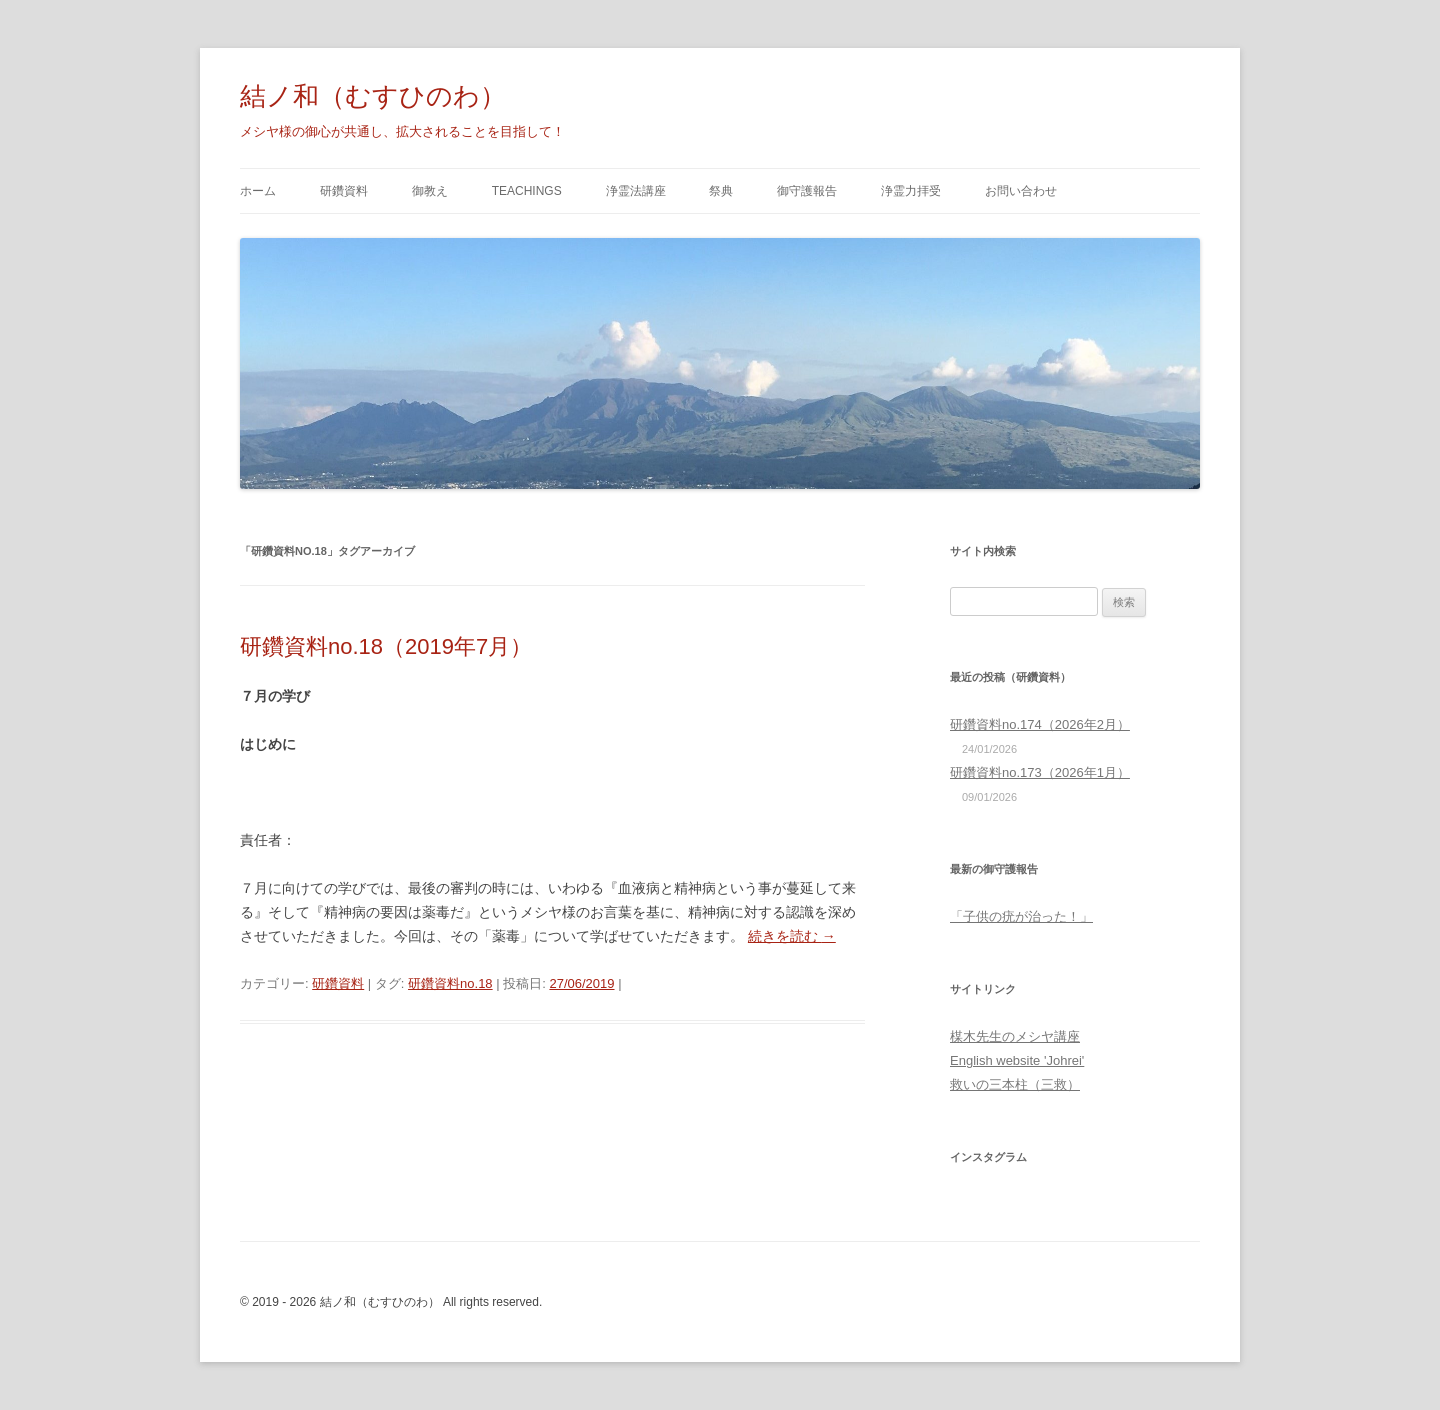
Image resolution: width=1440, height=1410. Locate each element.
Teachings (527, 191)
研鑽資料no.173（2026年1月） (1040, 772)
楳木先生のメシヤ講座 (1015, 1036)
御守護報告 (807, 191)
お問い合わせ (1021, 191)
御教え (430, 191)
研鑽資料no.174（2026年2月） (1040, 724)
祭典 (721, 191)
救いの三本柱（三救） (1015, 1084)
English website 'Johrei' (1017, 1060)
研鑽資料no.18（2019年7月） (386, 646)
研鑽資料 (344, 191)
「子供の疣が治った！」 (1021, 916)
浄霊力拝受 (911, 191)
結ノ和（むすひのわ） (373, 96)
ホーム (258, 191)
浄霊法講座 (636, 191)
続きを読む (792, 936)
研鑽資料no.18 (450, 983)
